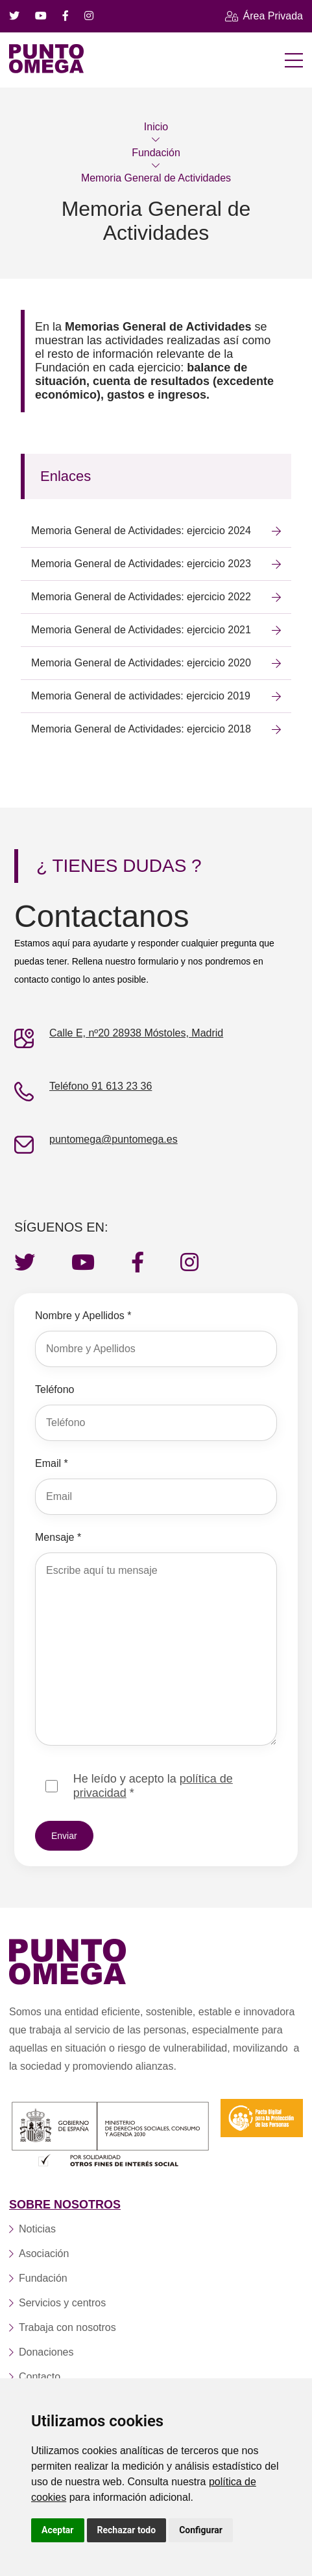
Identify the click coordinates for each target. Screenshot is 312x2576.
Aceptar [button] (58, 2530)
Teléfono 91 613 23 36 (100, 1086)
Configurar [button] (200, 2530)
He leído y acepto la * (153, 1785)
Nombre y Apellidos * (83, 1315)
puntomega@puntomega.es (113, 1139)
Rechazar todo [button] (126, 2530)
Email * (51, 1463)
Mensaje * (58, 1537)
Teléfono (55, 1389)
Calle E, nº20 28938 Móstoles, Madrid (136, 1032)
